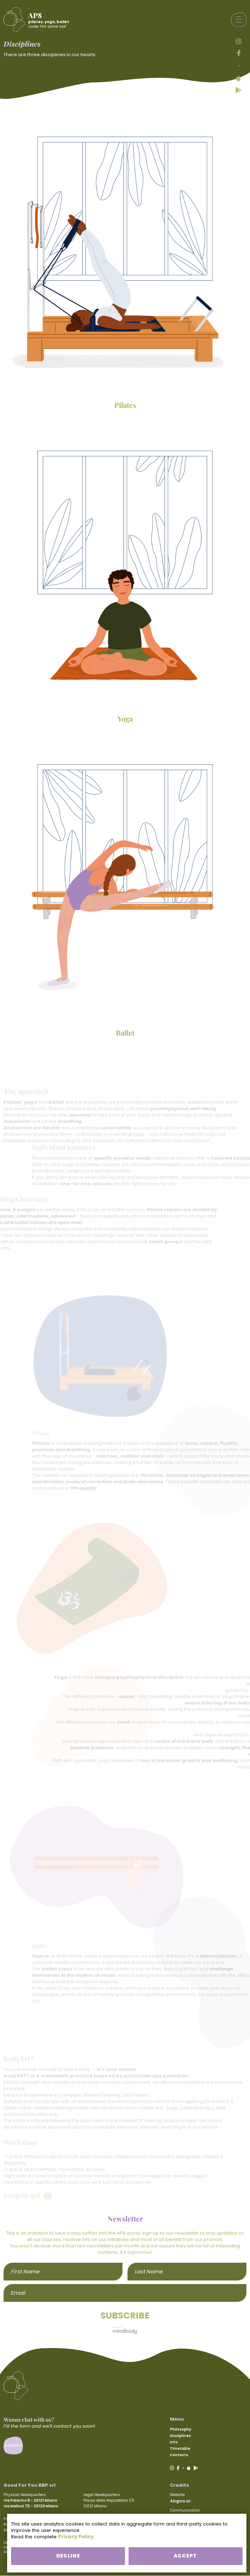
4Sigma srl (180, 2501)
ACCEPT (185, 2556)
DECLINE (65, 2556)
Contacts (179, 2455)
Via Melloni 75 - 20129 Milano (31, 2506)
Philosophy (180, 2429)
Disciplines (180, 2435)
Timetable (180, 2448)
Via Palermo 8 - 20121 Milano (30, 2500)
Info (174, 2442)
